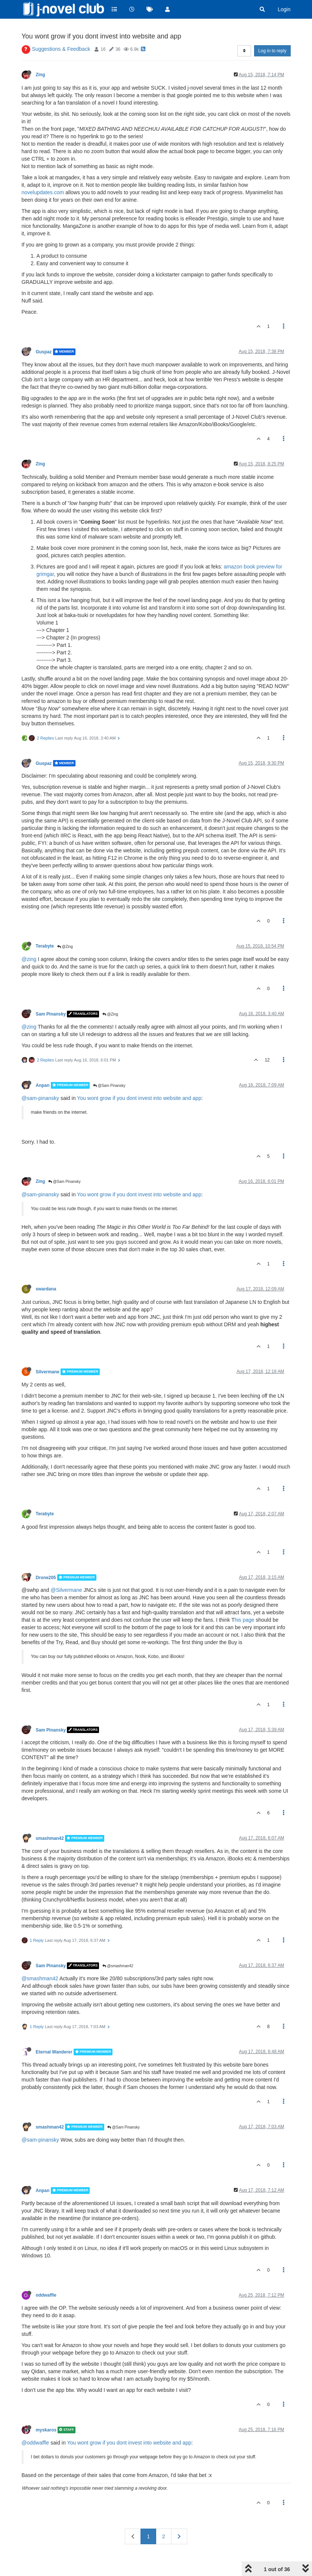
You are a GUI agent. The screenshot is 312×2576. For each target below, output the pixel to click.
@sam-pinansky (40, 1079)
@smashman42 (117, 1947)
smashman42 (50, 1819)
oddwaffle (46, 2276)
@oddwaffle (35, 2424)
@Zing (65, 928)
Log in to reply (272, 31)
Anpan (43, 1066)
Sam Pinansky (51, 995)
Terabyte (45, 927)
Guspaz (44, 332)
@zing (29, 940)
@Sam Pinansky (109, 1066)
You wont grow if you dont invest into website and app (139, 1079)
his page (244, 1601)
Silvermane (47, 1352)
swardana (46, 1269)
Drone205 (46, 1558)
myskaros (46, 2411)
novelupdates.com (43, 173)
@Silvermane (66, 1571)
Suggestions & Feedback (61, 30)
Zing (40, 55)
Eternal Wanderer (54, 2033)
